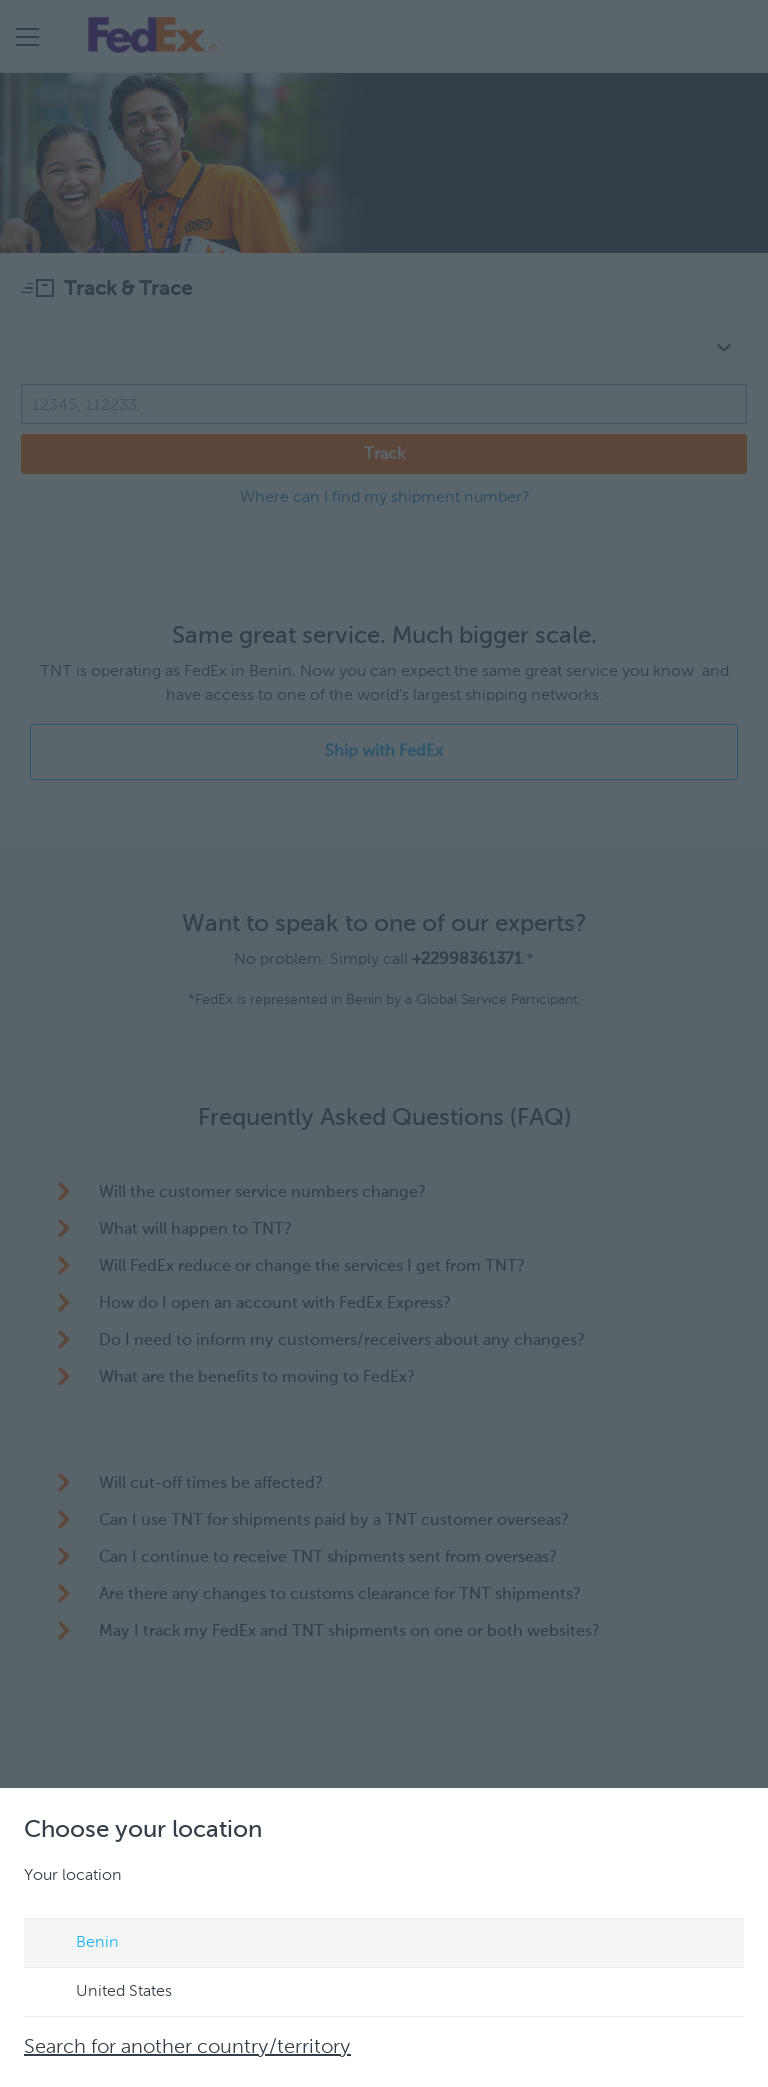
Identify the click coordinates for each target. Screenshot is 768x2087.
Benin (78, 1944)
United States (105, 1993)
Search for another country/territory (187, 2048)
